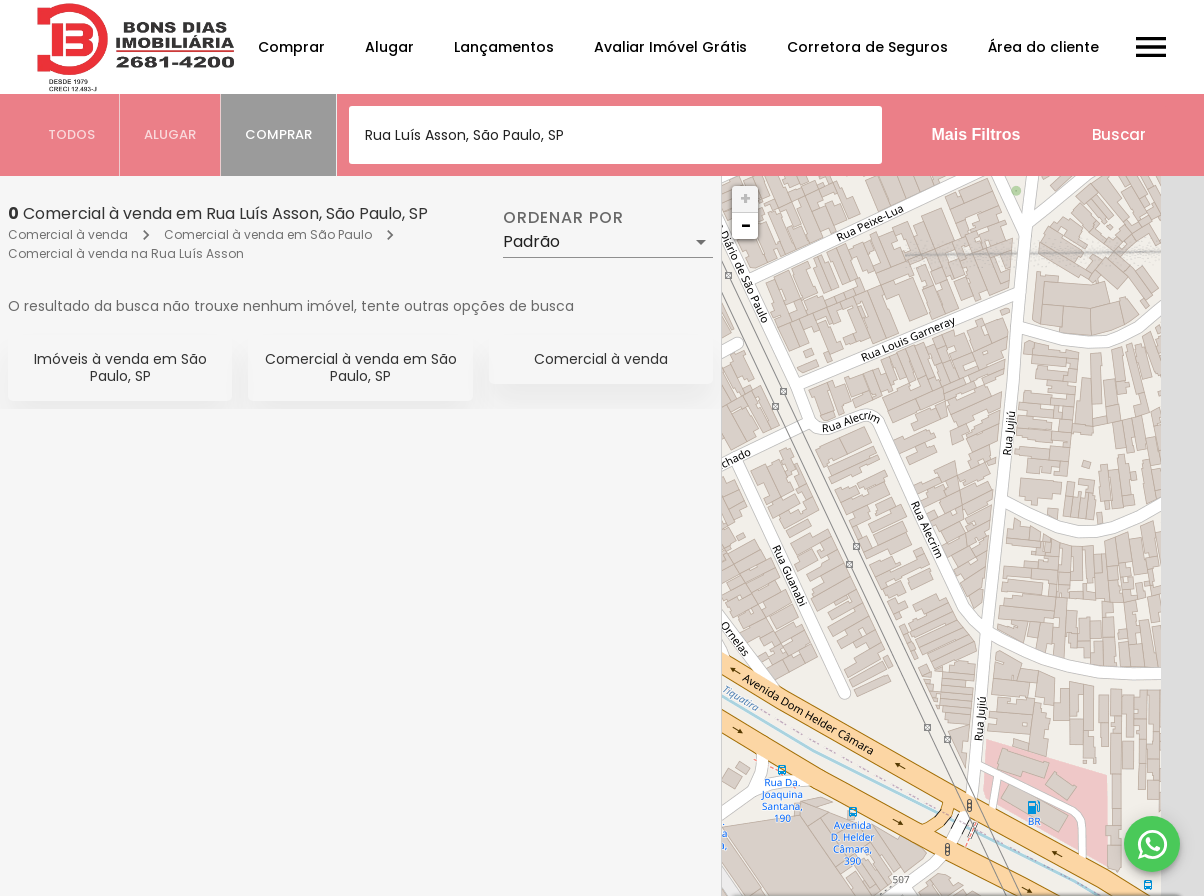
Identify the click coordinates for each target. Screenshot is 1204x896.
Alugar (389, 47)
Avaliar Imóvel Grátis (670, 47)
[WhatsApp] (1152, 844)
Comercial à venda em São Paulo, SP (361, 367)
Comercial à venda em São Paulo (268, 234)
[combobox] (615, 135)
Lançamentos (504, 47)
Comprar (291, 47)
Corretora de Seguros (867, 47)
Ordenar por (563, 218)
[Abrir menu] (1151, 47)
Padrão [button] (531, 241)
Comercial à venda (68, 234)
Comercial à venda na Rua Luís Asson (126, 253)
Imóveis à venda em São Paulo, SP (120, 367)
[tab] (72, 135)
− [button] (746, 225)
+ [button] (745, 198)
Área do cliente (1043, 47)
